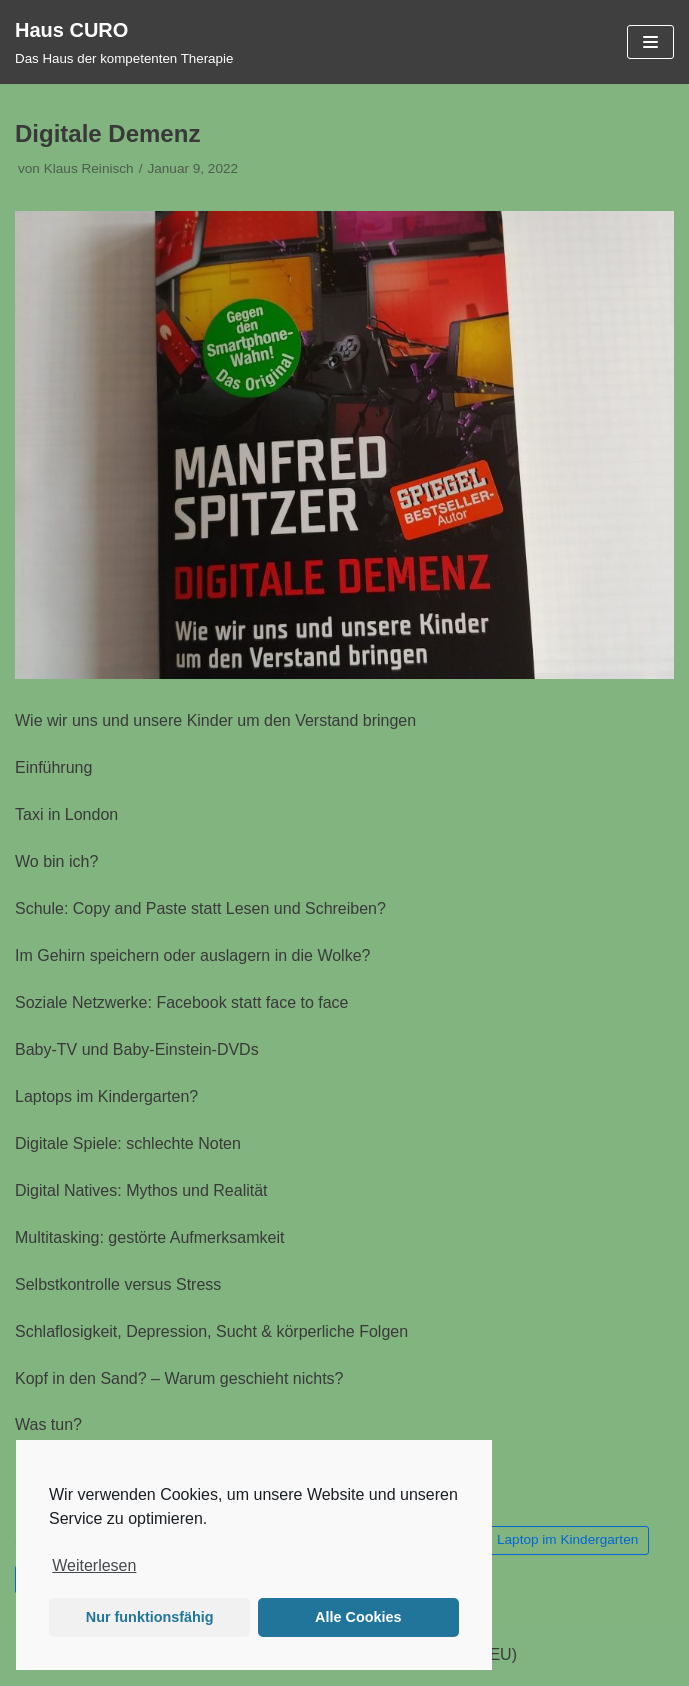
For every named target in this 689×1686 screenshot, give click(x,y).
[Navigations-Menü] (650, 42)
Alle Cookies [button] (358, 1617)
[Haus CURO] (124, 42)
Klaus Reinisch (89, 168)
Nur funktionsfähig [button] (150, 1617)
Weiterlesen (94, 1565)
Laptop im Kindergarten (567, 1539)
